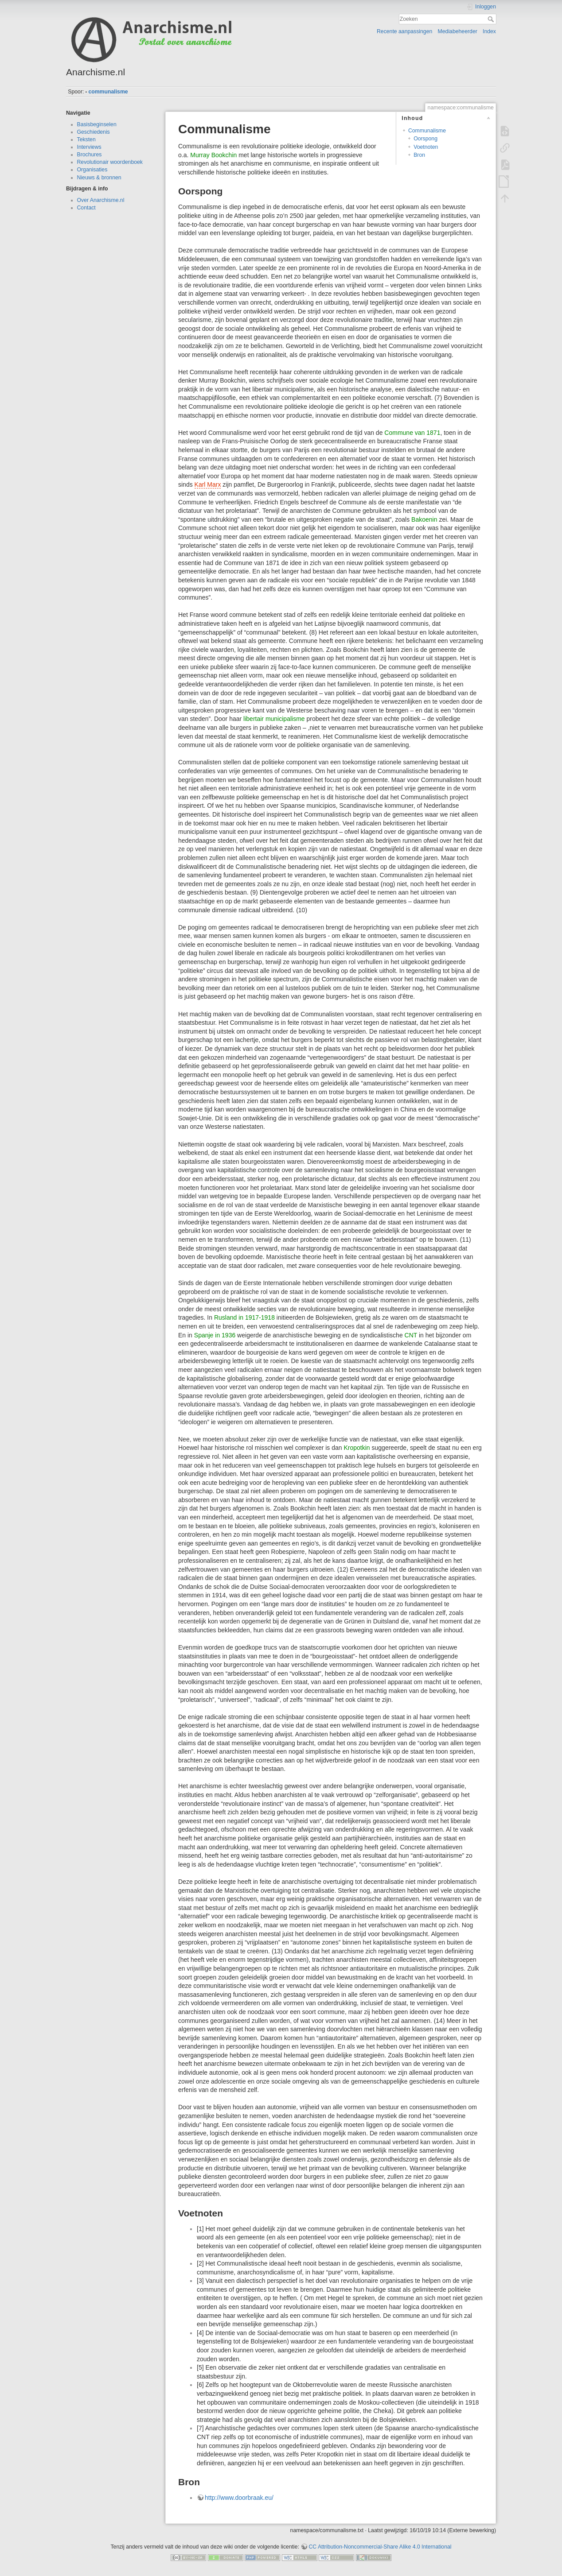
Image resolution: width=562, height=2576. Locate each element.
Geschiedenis (93, 132)
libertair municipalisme (274, 718)
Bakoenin (424, 519)
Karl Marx (208, 484)
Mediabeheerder (457, 31)
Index (489, 31)
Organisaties (92, 170)
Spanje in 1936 (214, 1335)
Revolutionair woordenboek (110, 162)
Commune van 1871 (412, 432)
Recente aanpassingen (404, 31)
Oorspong (425, 139)
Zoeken (492, 19)
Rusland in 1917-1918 (244, 1317)
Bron (419, 155)
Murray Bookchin (213, 155)
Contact (86, 208)
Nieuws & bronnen (99, 177)
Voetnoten (426, 147)
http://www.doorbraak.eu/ (239, 2497)
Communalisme (427, 131)
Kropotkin (357, 1447)
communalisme (108, 92)
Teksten (86, 139)
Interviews (89, 147)
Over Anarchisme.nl (101, 200)
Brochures (89, 154)
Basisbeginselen (97, 124)
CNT (411, 1335)
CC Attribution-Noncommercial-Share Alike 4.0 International (379, 2547)
